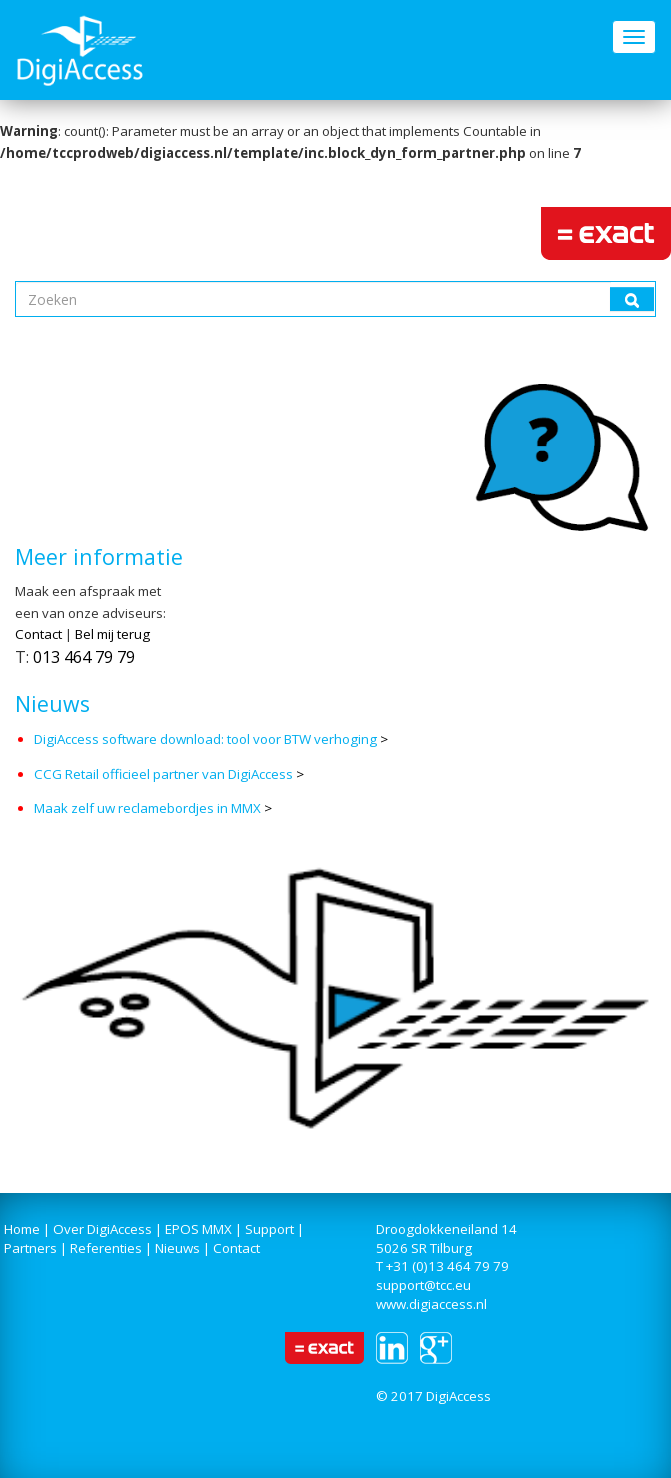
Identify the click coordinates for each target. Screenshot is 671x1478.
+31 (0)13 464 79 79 (447, 1266)
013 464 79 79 (84, 657)
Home (22, 1229)
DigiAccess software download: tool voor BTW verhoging (207, 739)
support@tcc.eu (423, 1285)
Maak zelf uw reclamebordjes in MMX (147, 808)
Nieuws (177, 1248)
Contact (38, 634)
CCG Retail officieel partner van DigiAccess (163, 774)
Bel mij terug (112, 634)
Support (269, 1229)
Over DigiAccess (102, 1229)
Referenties (106, 1248)
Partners (30, 1248)
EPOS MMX (198, 1229)
